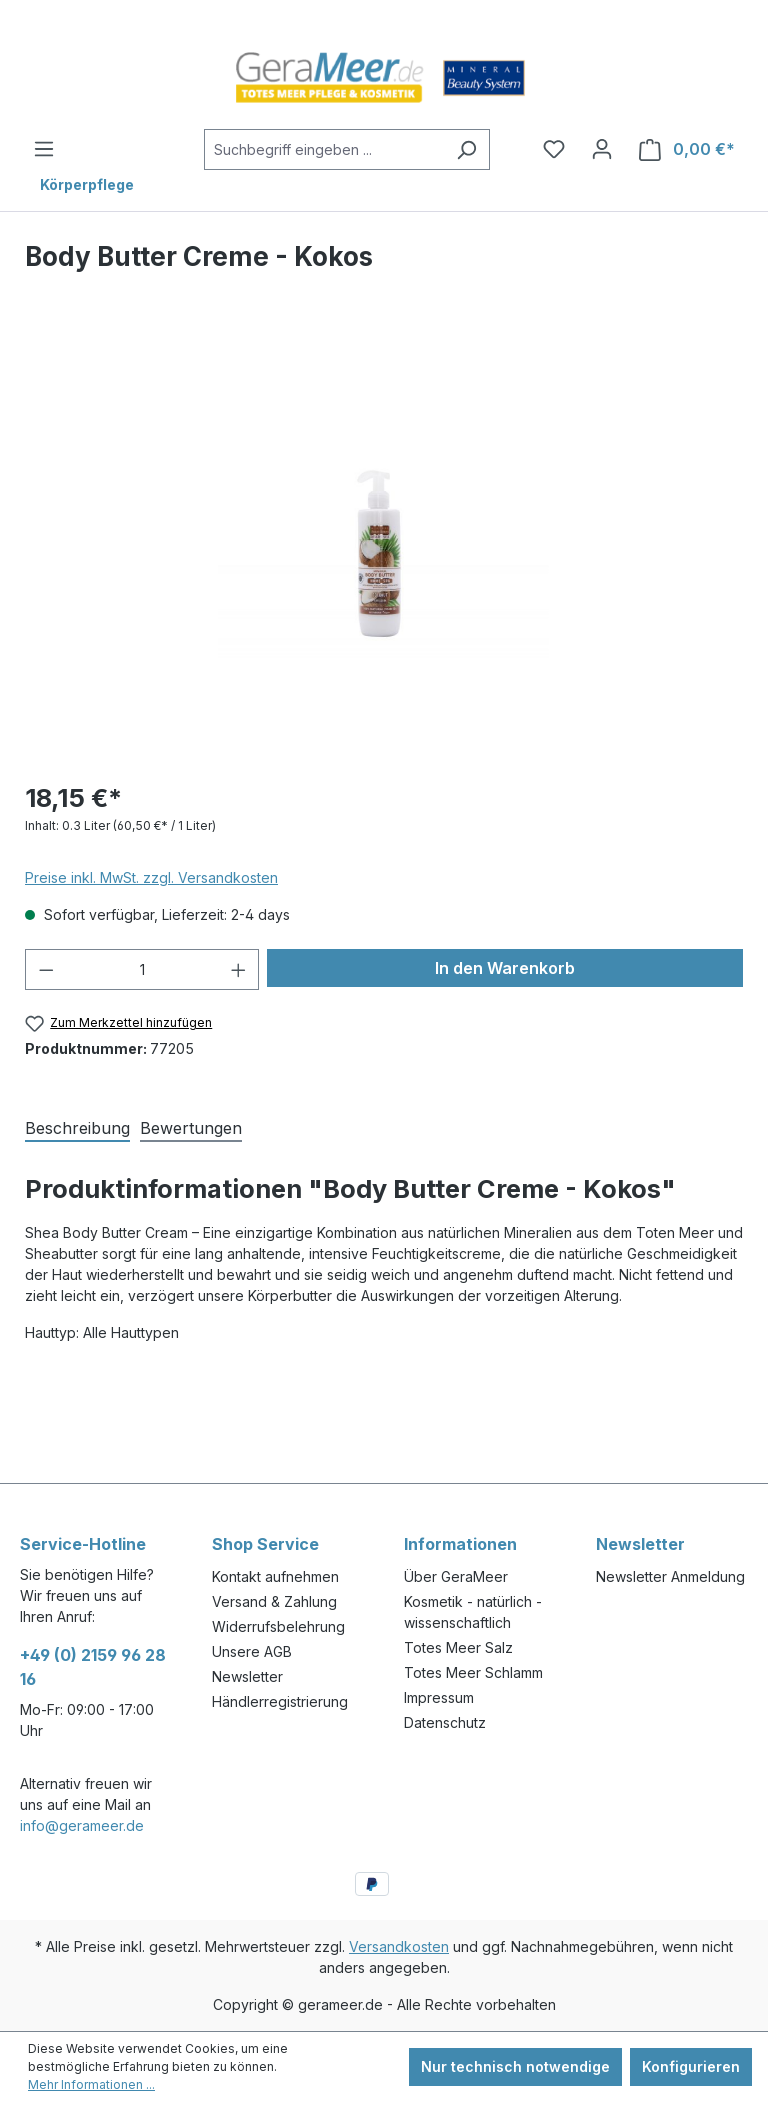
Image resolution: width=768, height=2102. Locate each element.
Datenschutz (445, 1722)
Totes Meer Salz (458, 1647)
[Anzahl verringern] (46, 969)
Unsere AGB (252, 1651)
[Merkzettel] (554, 149)
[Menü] (44, 149)
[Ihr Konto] (602, 149)
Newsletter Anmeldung (670, 1576)
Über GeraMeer (456, 1576)
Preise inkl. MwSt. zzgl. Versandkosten (151, 877)
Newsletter (247, 1676)
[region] (384, 548)
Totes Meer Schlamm (473, 1672)
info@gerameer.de (82, 1825)
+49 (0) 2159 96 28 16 (93, 1667)
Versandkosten (399, 1946)
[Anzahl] (142, 969)
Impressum (439, 1697)
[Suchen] (466, 149)
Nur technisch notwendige (515, 2066)
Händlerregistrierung (280, 1701)
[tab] (77, 1126)
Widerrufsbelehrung (278, 1626)
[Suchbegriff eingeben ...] (324, 149)
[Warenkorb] (687, 149)
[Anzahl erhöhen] (239, 969)
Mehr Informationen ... (91, 2084)
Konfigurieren (691, 2066)
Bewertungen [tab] (191, 1128)
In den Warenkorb (505, 968)
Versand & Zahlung (274, 1601)
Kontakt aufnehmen (275, 1576)
